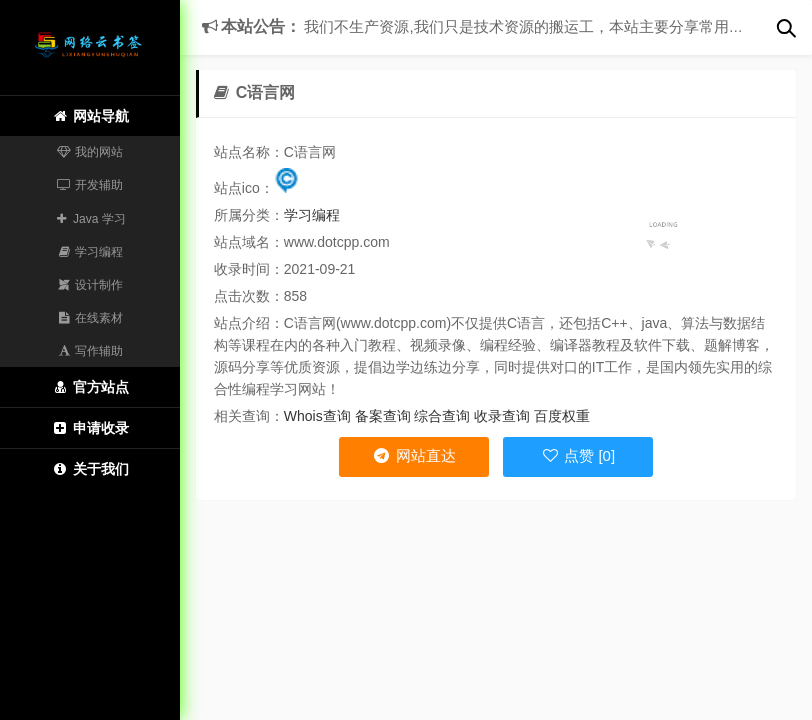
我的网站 (90, 152)
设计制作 (90, 285)
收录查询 (502, 416)
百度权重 (562, 416)
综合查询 (442, 416)
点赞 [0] (578, 455)
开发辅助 (90, 185)
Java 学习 (89, 219)
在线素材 (90, 318)
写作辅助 (90, 351)
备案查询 (383, 416)
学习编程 (90, 252)
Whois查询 (317, 416)
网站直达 (413, 455)
